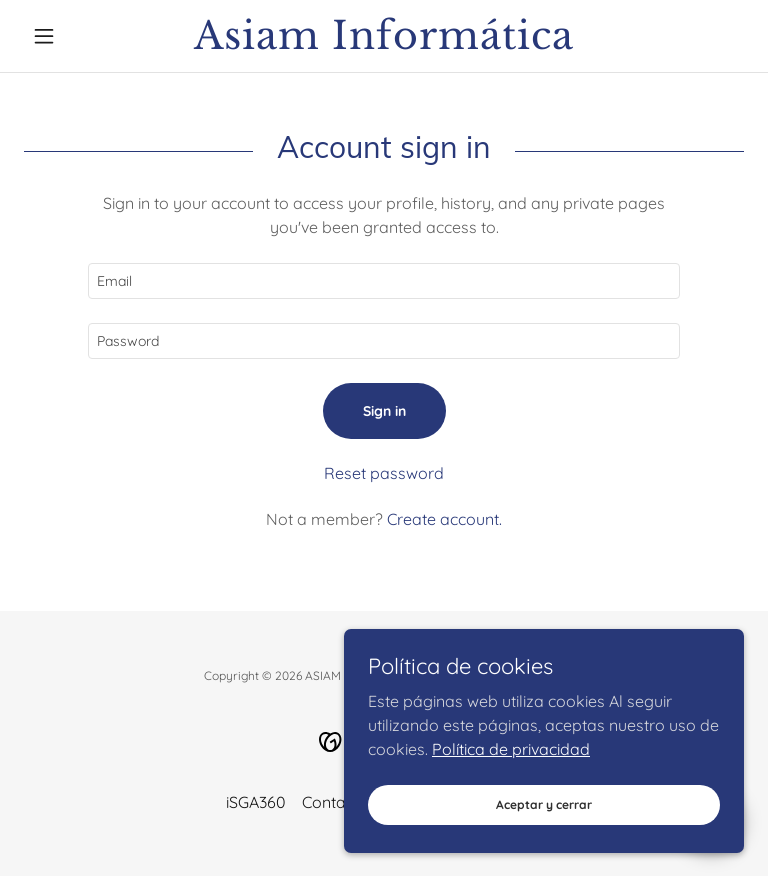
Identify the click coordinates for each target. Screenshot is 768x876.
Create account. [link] (444, 519)
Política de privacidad (511, 802)
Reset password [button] (384, 473)
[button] (78, 36)
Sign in (384, 411)
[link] (384, 43)
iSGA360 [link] (256, 802)
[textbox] (384, 281)
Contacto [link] (335, 802)
